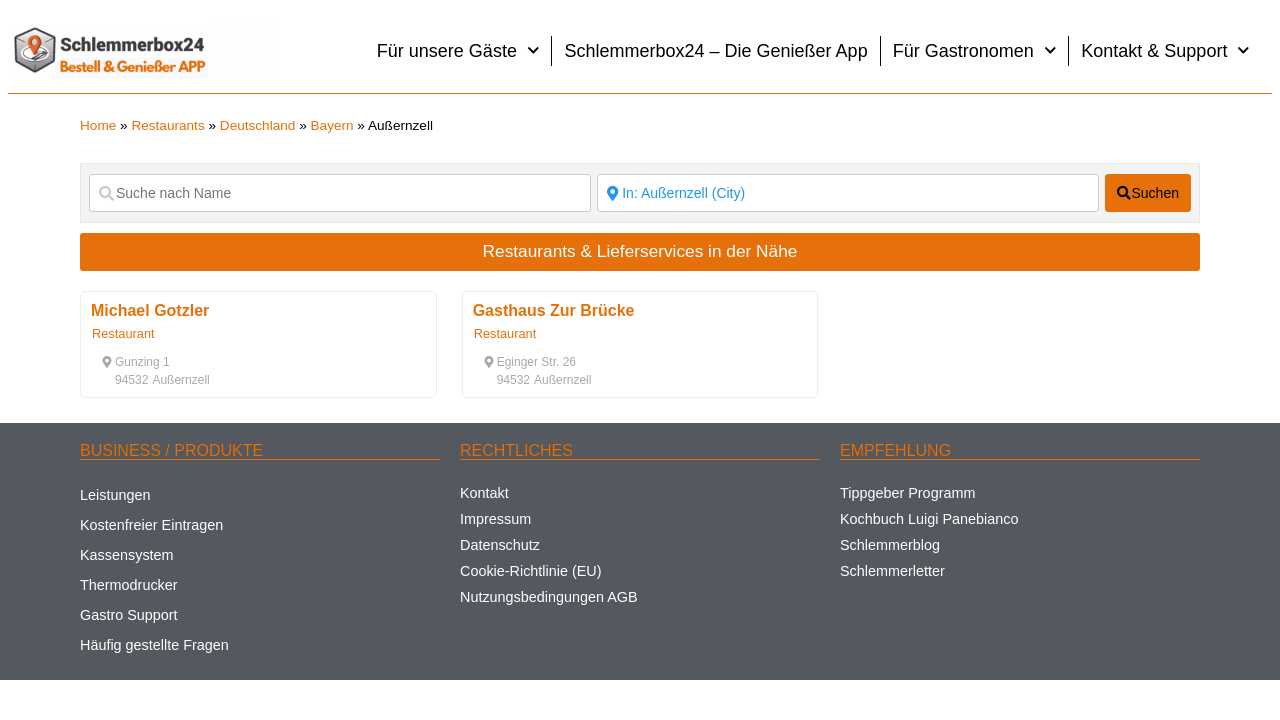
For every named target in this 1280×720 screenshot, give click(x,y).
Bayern (332, 125)
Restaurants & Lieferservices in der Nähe (640, 251)
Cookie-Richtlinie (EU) (531, 571)
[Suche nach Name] (340, 193)
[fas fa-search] (1148, 193)
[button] (135, 362)
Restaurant (123, 333)
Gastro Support (129, 615)
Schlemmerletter (892, 571)
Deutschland (258, 125)
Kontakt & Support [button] (1165, 50)
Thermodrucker (129, 585)
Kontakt (484, 493)
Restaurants (167, 125)
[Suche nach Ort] (848, 193)
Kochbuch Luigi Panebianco (929, 519)
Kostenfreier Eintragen (151, 525)
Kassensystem (127, 555)
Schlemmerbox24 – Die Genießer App (715, 51)
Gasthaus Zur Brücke (554, 310)
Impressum (495, 519)
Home (98, 125)
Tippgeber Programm (907, 493)
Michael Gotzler (150, 310)
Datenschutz (500, 545)
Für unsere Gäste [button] (458, 50)
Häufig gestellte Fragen (154, 645)
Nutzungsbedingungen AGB (549, 597)
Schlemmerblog (890, 545)
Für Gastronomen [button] (975, 50)
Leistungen (115, 495)
